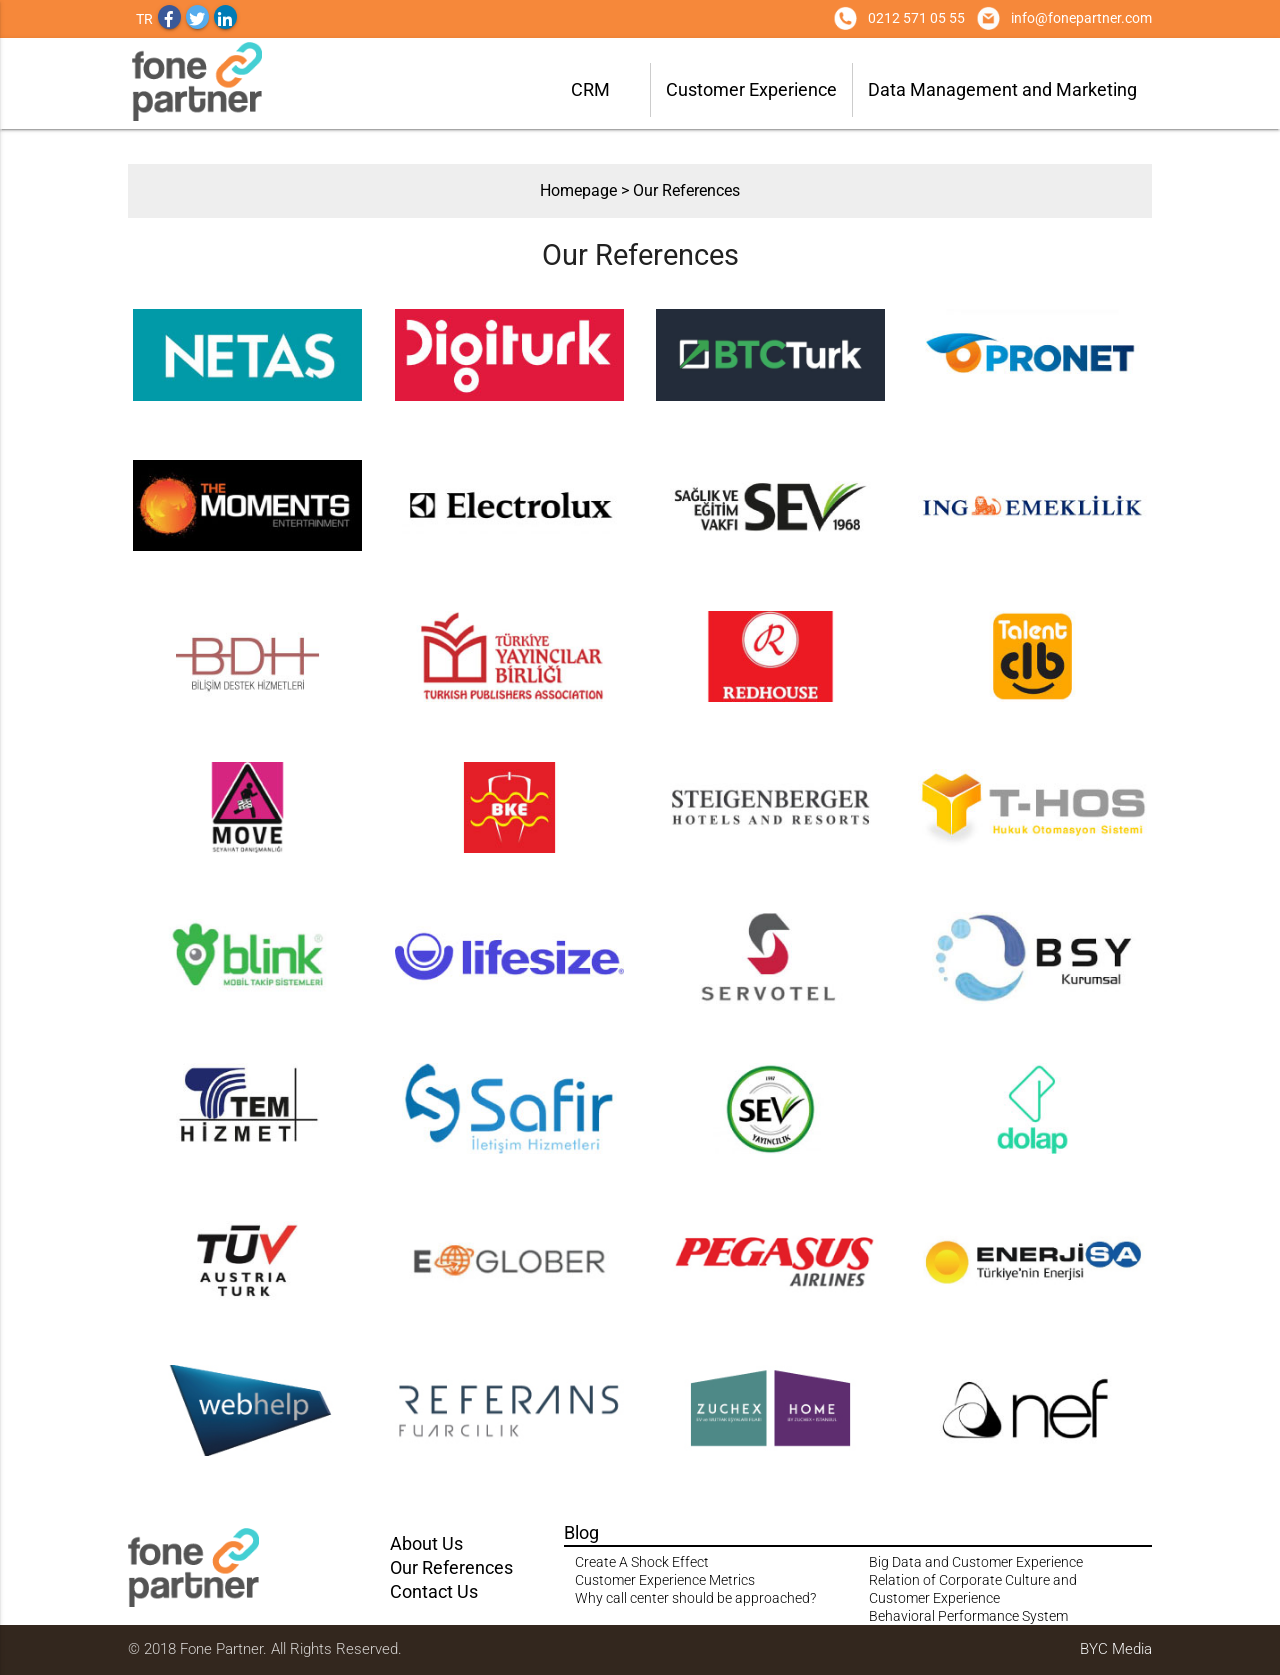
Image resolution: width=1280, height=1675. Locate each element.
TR (144, 19)
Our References (686, 190)
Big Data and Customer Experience (976, 1562)
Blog (581, 1532)
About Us (426, 1543)
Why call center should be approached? (695, 1598)
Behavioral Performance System (968, 1616)
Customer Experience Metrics (665, 1580)
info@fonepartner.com (1081, 18)
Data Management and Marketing (1002, 89)
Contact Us (434, 1591)
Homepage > (586, 190)
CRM (590, 89)
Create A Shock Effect (642, 1562)
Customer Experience (751, 89)
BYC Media (1116, 1649)
